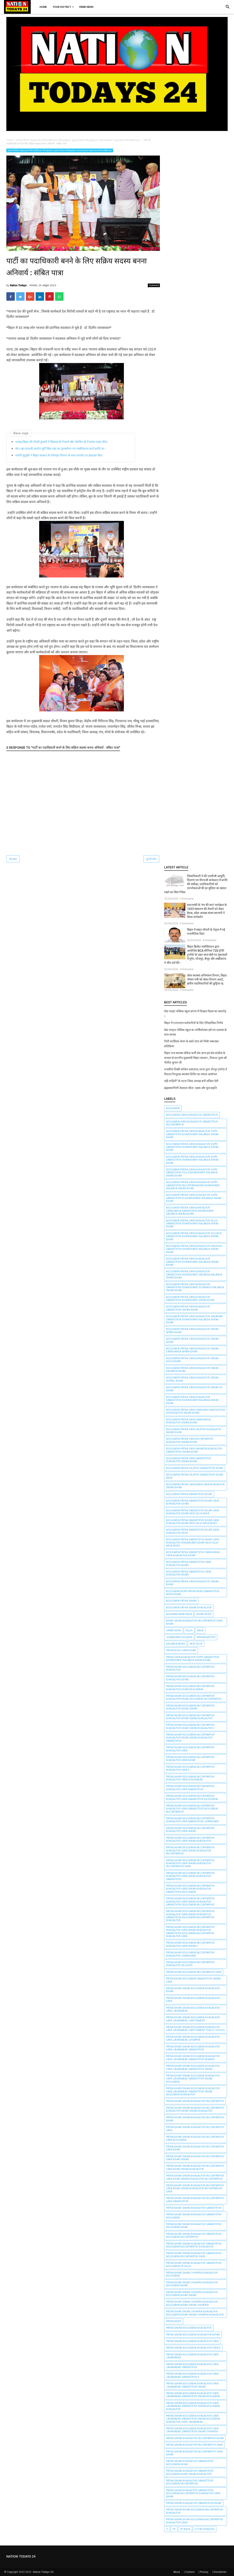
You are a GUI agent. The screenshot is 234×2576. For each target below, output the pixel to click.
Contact (190, 2571)
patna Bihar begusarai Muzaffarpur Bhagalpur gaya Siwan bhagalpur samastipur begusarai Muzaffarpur (60, 150)
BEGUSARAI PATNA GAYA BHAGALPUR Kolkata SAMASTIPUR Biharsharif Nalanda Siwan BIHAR (194, 1236)
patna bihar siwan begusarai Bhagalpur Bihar (193, 1990)
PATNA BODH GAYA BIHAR (181, 1650)
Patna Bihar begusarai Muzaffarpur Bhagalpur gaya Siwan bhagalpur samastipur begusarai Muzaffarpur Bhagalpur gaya (190, 1932)
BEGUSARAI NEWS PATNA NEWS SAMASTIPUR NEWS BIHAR (192, 1593)
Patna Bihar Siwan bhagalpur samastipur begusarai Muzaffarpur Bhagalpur (194, 2245)
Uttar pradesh (205, 2529)
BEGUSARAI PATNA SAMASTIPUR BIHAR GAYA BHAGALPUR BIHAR (192, 1502)
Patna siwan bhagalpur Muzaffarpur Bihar (195, 2438)
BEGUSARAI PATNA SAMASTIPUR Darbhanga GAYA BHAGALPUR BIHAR (193, 1554)
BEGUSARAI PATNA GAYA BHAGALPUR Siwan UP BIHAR (194, 1389)
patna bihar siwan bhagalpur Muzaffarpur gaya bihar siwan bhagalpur (195, 2167)
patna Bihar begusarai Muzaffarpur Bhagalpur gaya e (190, 1768)
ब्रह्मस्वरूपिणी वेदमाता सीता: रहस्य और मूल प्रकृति (190, 1088)
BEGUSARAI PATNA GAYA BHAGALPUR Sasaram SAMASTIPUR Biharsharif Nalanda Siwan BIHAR (194, 1319)
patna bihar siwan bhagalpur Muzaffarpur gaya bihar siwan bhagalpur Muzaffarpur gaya (195, 2188)
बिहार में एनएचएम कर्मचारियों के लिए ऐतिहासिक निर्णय (193, 1023)
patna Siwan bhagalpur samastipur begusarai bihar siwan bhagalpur (189, 2472)
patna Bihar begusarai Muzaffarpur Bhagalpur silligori (190, 1964)
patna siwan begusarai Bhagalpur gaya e (193, 2347)
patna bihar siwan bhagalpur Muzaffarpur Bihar (195, 2119)
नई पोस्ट (13, 859)
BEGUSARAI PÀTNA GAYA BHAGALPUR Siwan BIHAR (192, 1583)
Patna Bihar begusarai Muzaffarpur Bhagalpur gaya (190, 1749)
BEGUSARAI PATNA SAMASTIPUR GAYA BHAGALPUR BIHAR (188, 1563)
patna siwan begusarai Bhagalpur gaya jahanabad (192, 2356)
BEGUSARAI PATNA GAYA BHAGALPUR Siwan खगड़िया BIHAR (192, 1331)
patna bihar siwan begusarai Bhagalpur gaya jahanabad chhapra (193, 2038)
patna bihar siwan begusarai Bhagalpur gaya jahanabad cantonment (193, 2019)
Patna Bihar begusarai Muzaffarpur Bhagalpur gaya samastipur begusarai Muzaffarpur (192, 1808)
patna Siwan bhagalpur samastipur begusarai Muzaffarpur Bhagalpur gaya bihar (193, 2493)
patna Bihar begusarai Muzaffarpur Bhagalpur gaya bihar (190, 1759)
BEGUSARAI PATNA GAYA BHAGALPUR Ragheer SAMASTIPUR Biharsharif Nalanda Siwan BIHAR (194, 1249)
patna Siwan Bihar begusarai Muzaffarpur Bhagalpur (194, 2511)
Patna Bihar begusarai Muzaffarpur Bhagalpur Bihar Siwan (190, 1707)
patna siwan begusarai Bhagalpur (189, 2327)
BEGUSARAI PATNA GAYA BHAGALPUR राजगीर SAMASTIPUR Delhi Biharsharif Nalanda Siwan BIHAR (191, 1172)
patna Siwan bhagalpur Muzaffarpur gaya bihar (194, 2453)
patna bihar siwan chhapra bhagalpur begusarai (192, 2274)
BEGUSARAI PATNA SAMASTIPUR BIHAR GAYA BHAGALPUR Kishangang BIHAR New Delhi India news (192, 1542)
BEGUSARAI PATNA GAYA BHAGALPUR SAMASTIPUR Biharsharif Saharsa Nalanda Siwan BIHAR (194, 1274)
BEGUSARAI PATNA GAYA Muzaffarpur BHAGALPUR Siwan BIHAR (189, 1440)
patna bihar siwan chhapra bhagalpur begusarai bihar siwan (192, 2294)
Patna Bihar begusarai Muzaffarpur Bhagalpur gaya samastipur (190, 1788)
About (176, 2571)
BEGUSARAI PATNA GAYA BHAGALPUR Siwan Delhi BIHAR (192, 1360)
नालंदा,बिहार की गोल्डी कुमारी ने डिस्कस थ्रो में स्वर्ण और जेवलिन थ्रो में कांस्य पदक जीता (61, 442)
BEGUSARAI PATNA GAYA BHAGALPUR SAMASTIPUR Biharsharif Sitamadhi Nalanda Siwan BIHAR (195, 1287)
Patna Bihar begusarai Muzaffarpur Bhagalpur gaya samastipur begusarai (192, 1797)
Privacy (204, 2571)
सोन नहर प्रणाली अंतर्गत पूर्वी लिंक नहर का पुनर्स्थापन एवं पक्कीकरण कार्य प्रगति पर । (60, 448)
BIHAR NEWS (203, 1614)
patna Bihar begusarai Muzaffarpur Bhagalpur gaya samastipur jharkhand (192, 1820)
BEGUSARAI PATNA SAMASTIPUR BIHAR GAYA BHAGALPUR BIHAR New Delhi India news (192, 1522)
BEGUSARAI (173, 1108)
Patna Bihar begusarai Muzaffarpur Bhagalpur (190, 1668)
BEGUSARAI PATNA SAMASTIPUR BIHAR (189, 1494)
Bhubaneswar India (179, 1614)
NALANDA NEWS (175, 1643)
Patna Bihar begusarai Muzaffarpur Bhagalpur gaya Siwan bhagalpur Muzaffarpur (190, 1850)
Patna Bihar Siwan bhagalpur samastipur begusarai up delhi (194, 2264)
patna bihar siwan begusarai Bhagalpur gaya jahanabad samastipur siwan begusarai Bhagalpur (193, 2091)
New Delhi (196, 1643)
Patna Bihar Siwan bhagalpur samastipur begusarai (194, 2216)
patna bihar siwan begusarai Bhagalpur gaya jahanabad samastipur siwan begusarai (193, 2078)
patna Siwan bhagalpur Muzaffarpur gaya (194, 2444)
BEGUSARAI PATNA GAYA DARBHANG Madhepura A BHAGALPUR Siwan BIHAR (195, 1411)
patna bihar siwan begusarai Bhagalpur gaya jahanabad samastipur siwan (193, 2067)
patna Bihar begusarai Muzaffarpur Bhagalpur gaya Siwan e (190, 1944)
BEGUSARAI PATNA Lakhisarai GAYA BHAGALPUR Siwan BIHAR (195, 1486)
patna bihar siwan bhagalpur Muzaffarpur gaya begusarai (195, 2138)
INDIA (200, 1630)
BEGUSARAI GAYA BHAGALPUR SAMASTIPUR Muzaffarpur (192, 1123)
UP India (185, 2529)
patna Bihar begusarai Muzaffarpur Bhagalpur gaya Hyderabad (190, 1778)
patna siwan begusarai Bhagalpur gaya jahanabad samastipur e (192, 2375)
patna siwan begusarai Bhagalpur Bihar (193, 2334)
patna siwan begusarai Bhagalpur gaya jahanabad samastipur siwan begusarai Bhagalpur (193, 2406)
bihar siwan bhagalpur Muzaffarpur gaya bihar (194, 1622)
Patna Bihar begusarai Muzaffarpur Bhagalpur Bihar (190, 1678)
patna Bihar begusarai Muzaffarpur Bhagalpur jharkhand (190, 1954)
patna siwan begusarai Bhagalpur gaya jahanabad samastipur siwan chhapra (192, 2430)
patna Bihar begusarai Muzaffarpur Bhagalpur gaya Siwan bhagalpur (190, 1839)
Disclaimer (220, 2571)
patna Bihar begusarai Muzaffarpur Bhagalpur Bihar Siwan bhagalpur (190, 1717)
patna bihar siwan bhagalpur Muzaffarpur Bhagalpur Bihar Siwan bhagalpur (195, 2109)
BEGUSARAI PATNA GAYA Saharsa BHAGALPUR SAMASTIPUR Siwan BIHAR (194, 1450)
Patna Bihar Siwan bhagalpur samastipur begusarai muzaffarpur (194, 2235)
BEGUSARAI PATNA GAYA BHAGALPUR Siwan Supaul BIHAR (192, 1379)
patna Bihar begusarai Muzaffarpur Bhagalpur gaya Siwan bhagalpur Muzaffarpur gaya (190, 1863)
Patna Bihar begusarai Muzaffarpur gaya (193, 1972)
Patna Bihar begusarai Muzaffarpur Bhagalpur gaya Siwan (190, 1830)
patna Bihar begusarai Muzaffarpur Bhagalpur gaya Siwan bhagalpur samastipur (190, 1876)
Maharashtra (206, 1637)
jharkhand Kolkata (179, 1637)
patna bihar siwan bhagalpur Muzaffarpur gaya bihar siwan (195, 2158)
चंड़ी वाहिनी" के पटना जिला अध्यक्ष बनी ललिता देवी (191, 1081)
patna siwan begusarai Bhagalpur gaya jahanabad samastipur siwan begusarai (193, 2395)
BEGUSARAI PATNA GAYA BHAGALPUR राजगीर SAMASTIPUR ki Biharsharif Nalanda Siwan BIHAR (193, 1198)
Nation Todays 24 (43, 2571)
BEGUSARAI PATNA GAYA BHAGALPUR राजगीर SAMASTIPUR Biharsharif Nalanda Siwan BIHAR (192, 1134)
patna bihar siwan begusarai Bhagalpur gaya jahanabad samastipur (193, 2048)
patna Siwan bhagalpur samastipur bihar (194, 2503)
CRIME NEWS (173, 1630)
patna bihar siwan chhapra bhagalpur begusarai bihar (192, 2284)
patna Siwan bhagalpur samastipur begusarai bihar (189, 2463)
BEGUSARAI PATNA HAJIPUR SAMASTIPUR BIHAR (194, 1468)
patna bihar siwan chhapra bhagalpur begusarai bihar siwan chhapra (192, 2303)
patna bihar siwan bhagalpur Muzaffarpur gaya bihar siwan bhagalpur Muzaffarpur (195, 2177)
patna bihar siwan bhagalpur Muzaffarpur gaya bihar (195, 2148)
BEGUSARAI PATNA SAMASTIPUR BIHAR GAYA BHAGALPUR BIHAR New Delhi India (192, 1512)
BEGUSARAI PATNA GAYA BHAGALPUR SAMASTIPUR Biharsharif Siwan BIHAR (190, 1299)
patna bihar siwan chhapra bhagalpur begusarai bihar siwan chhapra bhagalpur (195, 2313)
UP (174, 2529)
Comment (154, 285)
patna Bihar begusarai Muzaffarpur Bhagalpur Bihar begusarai (190, 1688)
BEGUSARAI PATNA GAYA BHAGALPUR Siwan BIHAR (192, 1340)
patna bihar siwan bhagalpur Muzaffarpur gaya (195, 2129)
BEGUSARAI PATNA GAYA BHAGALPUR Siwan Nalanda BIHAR (192, 1370)
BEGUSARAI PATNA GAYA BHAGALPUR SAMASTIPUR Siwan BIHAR (188, 1308)
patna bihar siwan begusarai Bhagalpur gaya (193, 2000)
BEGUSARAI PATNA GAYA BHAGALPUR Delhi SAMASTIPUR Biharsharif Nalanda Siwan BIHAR (192, 1223)
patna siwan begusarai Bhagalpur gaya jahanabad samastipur (192, 2366)
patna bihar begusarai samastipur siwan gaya (193, 1980)
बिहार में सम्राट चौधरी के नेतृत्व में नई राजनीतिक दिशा (206, 931)
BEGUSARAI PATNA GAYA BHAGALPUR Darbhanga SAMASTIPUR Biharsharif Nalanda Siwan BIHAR (190, 1210)
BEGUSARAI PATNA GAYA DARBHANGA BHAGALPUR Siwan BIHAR (188, 1421)
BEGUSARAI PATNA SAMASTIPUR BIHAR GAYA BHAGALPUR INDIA (192, 1531)
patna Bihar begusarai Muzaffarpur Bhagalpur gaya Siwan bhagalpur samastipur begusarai (190, 1888)
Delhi (189, 1630)
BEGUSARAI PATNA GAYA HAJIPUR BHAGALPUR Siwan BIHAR (193, 1431)
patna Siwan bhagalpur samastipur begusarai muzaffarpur (189, 2482)
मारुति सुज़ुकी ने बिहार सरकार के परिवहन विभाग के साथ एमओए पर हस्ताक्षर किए (58, 455)
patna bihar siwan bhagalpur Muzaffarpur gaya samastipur (195, 2200)
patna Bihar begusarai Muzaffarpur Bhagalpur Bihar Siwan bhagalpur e (190, 1726)
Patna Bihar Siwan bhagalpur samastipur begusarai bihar (194, 2226)
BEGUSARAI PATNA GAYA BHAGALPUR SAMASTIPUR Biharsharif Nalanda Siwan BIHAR (192, 1261)
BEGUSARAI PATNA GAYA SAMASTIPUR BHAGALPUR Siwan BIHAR (188, 1460)
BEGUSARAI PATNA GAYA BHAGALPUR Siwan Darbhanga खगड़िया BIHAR (192, 1350)
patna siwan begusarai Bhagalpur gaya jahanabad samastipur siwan (192, 2385)
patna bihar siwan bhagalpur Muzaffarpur (195, 2101)
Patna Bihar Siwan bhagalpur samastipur (194, 2207)
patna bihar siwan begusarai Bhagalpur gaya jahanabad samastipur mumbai (193, 2058)
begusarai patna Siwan (181, 1600)
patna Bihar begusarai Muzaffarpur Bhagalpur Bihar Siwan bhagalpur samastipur (190, 1737)
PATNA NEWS (173, 2321)
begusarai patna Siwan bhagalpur (189, 1607)
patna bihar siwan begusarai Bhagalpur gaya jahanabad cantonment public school (195, 2029)
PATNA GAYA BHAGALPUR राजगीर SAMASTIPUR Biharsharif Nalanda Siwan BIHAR (192, 1659)
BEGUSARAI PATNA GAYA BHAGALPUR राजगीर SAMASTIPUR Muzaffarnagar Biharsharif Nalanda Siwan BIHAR (193, 1185)
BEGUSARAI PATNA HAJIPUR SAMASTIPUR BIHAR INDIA (194, 1476)
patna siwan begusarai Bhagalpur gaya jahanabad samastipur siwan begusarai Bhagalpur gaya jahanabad (193, 2418)
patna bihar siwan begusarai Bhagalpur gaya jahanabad (193, 2009)
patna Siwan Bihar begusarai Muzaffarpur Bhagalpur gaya (194, 2521)
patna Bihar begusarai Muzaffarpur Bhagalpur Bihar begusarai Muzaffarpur (194, 1697)
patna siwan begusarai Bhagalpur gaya (192, 2341)
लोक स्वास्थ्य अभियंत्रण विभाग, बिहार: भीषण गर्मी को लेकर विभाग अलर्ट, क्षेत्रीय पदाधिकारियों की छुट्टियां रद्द (207, 979)
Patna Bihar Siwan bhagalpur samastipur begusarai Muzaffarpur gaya (194, 2255)
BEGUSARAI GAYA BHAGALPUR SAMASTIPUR (192, 1114)
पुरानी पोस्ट (151, 859)
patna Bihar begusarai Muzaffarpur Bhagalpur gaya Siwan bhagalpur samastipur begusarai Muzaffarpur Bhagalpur (190, 1916)
